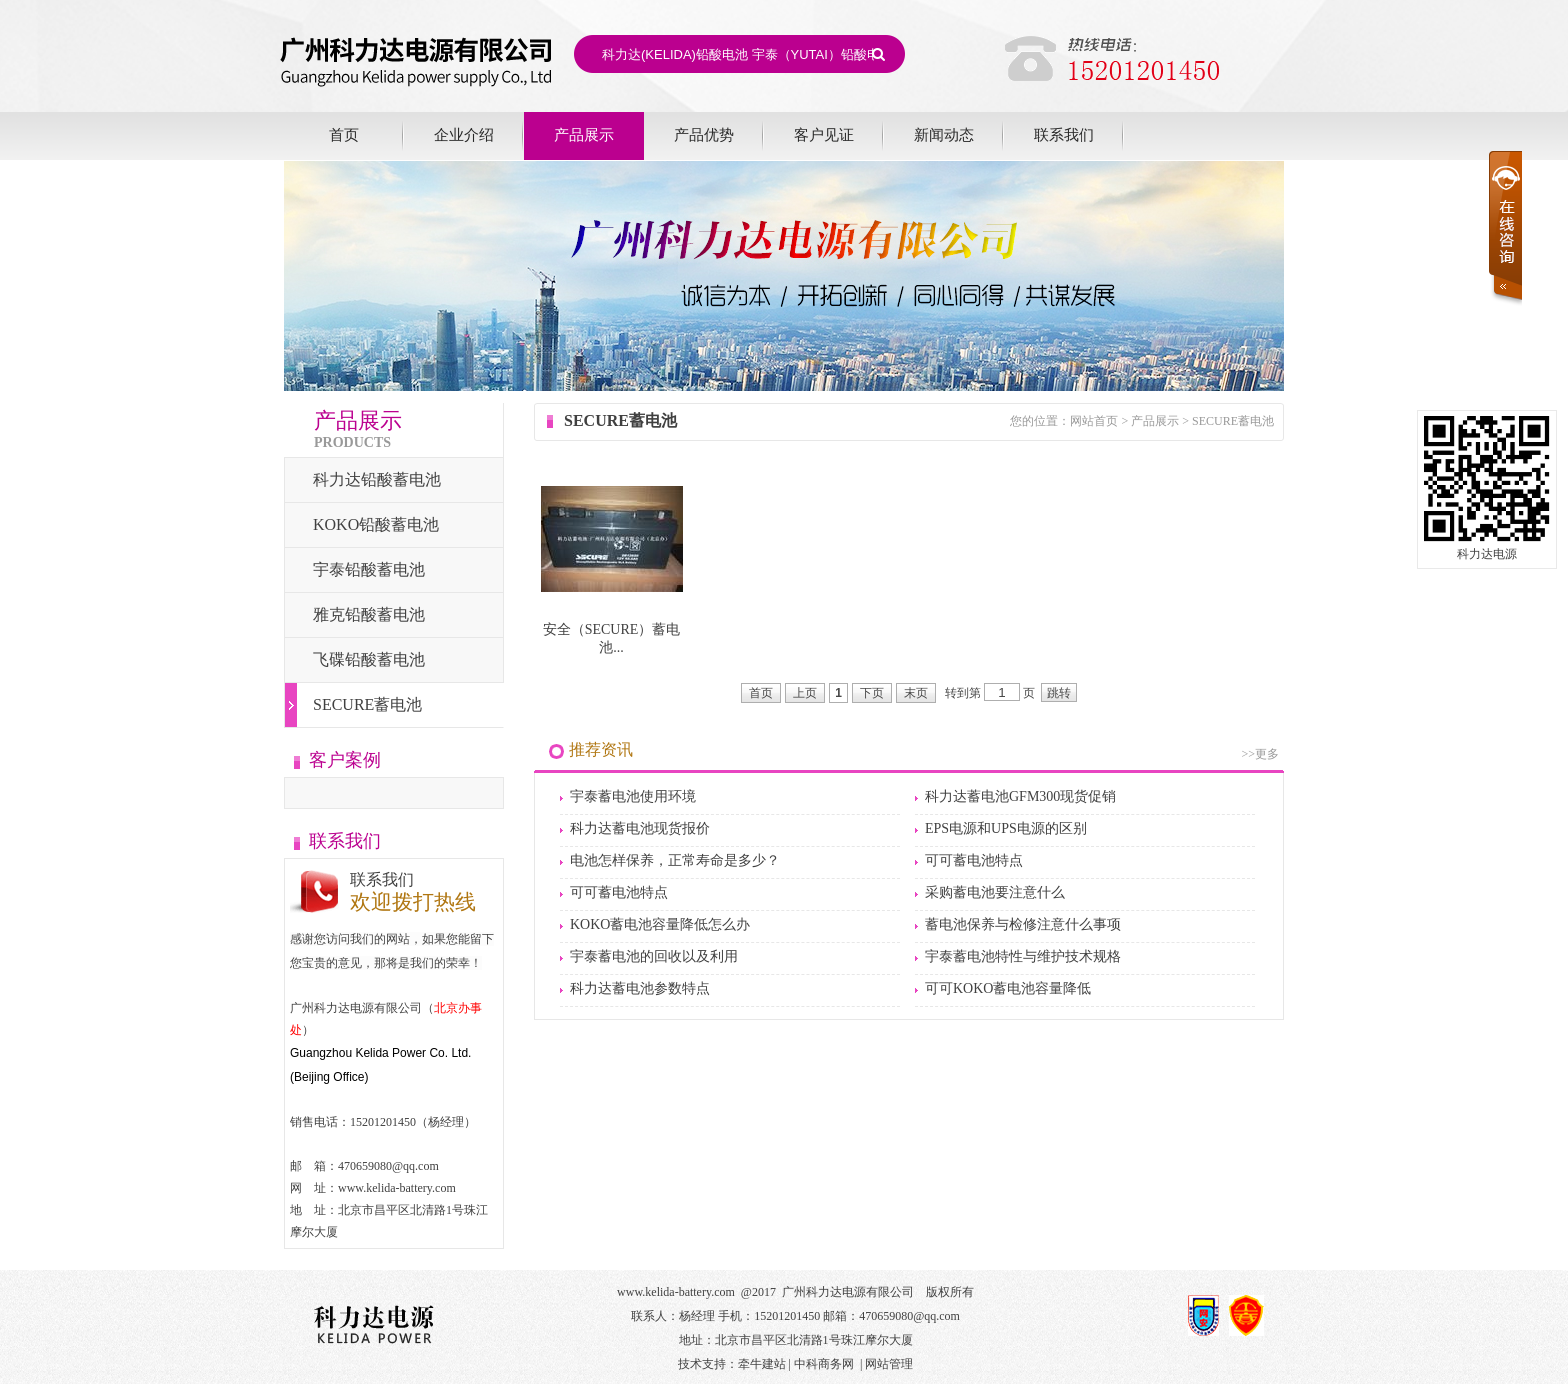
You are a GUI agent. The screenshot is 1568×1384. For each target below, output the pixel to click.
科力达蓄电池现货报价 (640, 828)
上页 (805, 693)
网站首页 (1094, 421)
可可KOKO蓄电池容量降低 (1008, 988)
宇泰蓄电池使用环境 (633, 796)
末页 (916, 693)
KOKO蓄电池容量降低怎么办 (660, 924)
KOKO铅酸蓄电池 (376, 524)
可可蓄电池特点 (974, 860)
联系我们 (1064, 134)
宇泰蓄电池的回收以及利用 (654, 956)
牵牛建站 (762, 1364)
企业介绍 (464, 134)
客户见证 (824, 134)
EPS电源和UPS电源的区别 (1006, 828)
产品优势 (704, 134)
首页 (344, 134)
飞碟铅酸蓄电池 (369, 659)
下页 (872, 693)
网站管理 (889, 1364)
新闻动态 (944, 134)
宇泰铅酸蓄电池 (369, 569)
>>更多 (1260, 754)
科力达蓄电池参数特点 (640, 988)
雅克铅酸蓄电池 (369, 614)
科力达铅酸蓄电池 (377, 479)
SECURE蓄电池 (367, 704)
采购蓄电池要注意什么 (995, 892)
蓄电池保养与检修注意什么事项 (1023, 924)
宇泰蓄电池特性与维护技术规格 (1023, 956)
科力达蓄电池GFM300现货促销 (1020, 796)
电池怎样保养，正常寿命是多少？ (675, 860)
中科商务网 (824, 1364)
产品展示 (584, 134)
